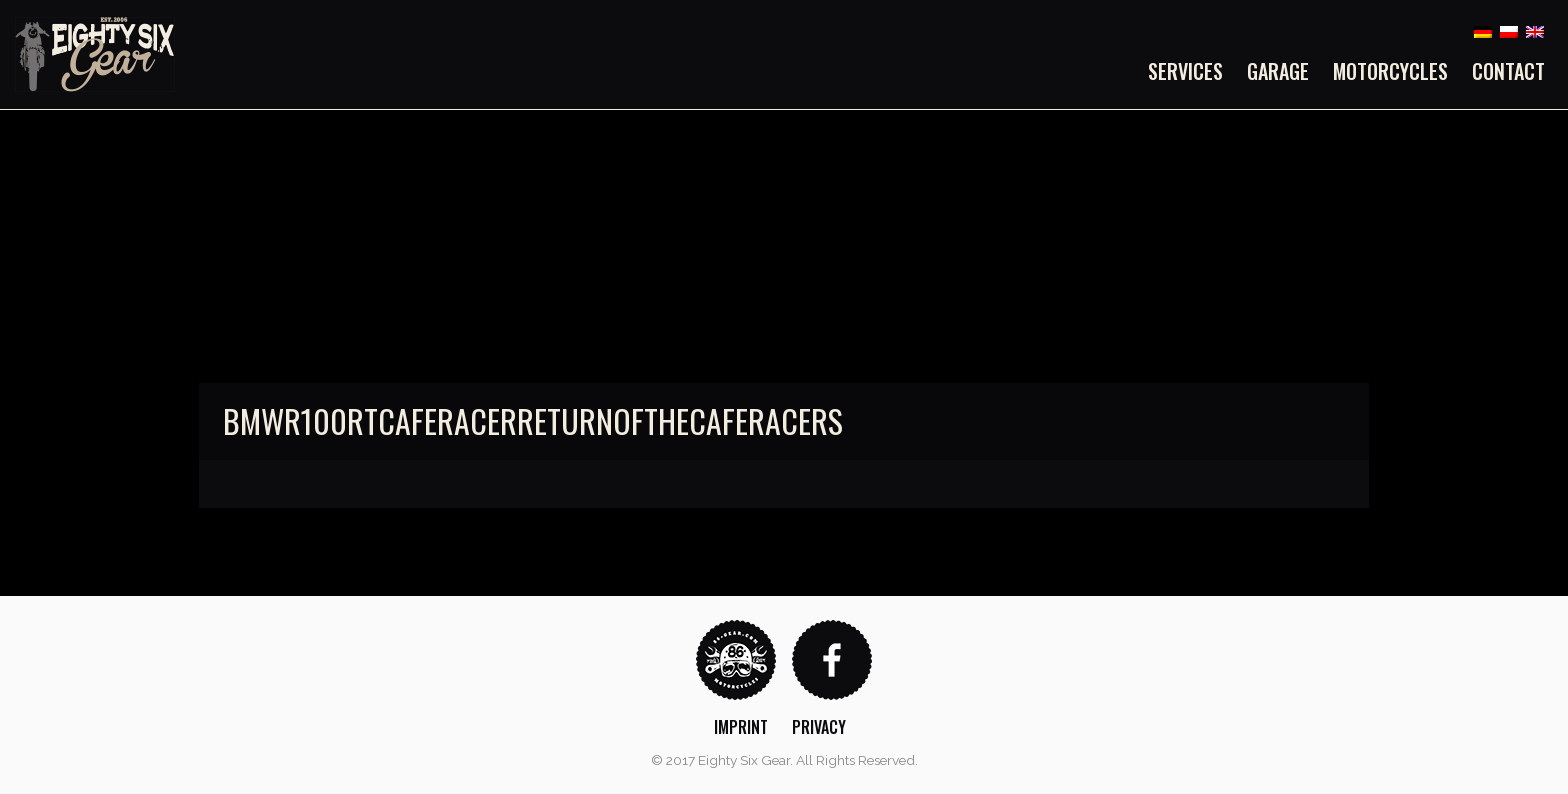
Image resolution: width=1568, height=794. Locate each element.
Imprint (741, 727)
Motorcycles (1390, 71)
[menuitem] (1191, 71)
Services (1185, 71)
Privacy (819, 727)
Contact (1508, 71)
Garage (1278, 71)
